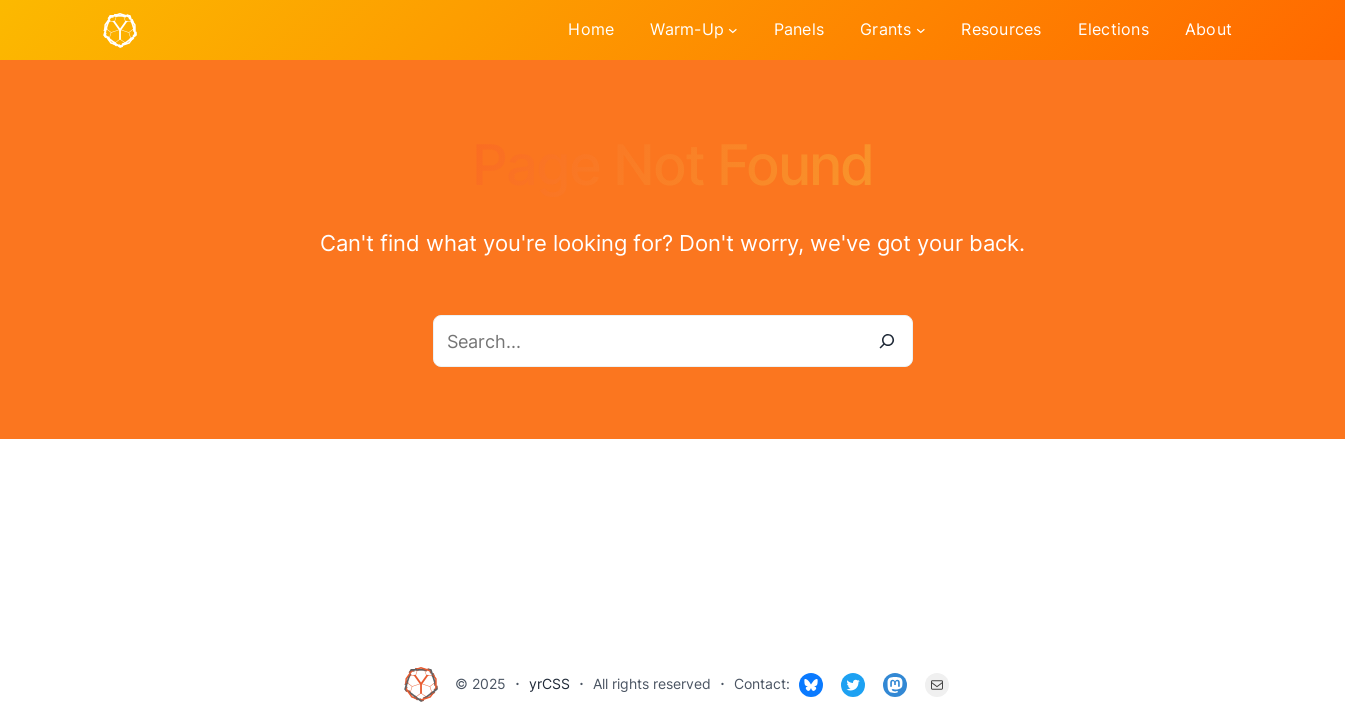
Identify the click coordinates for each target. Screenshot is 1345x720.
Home (591, 29)
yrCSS (549, 683)
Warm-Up (687, 29)
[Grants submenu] (921, 30)
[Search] (887, 341)
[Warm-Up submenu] (733, 30)
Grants (886, 29)
